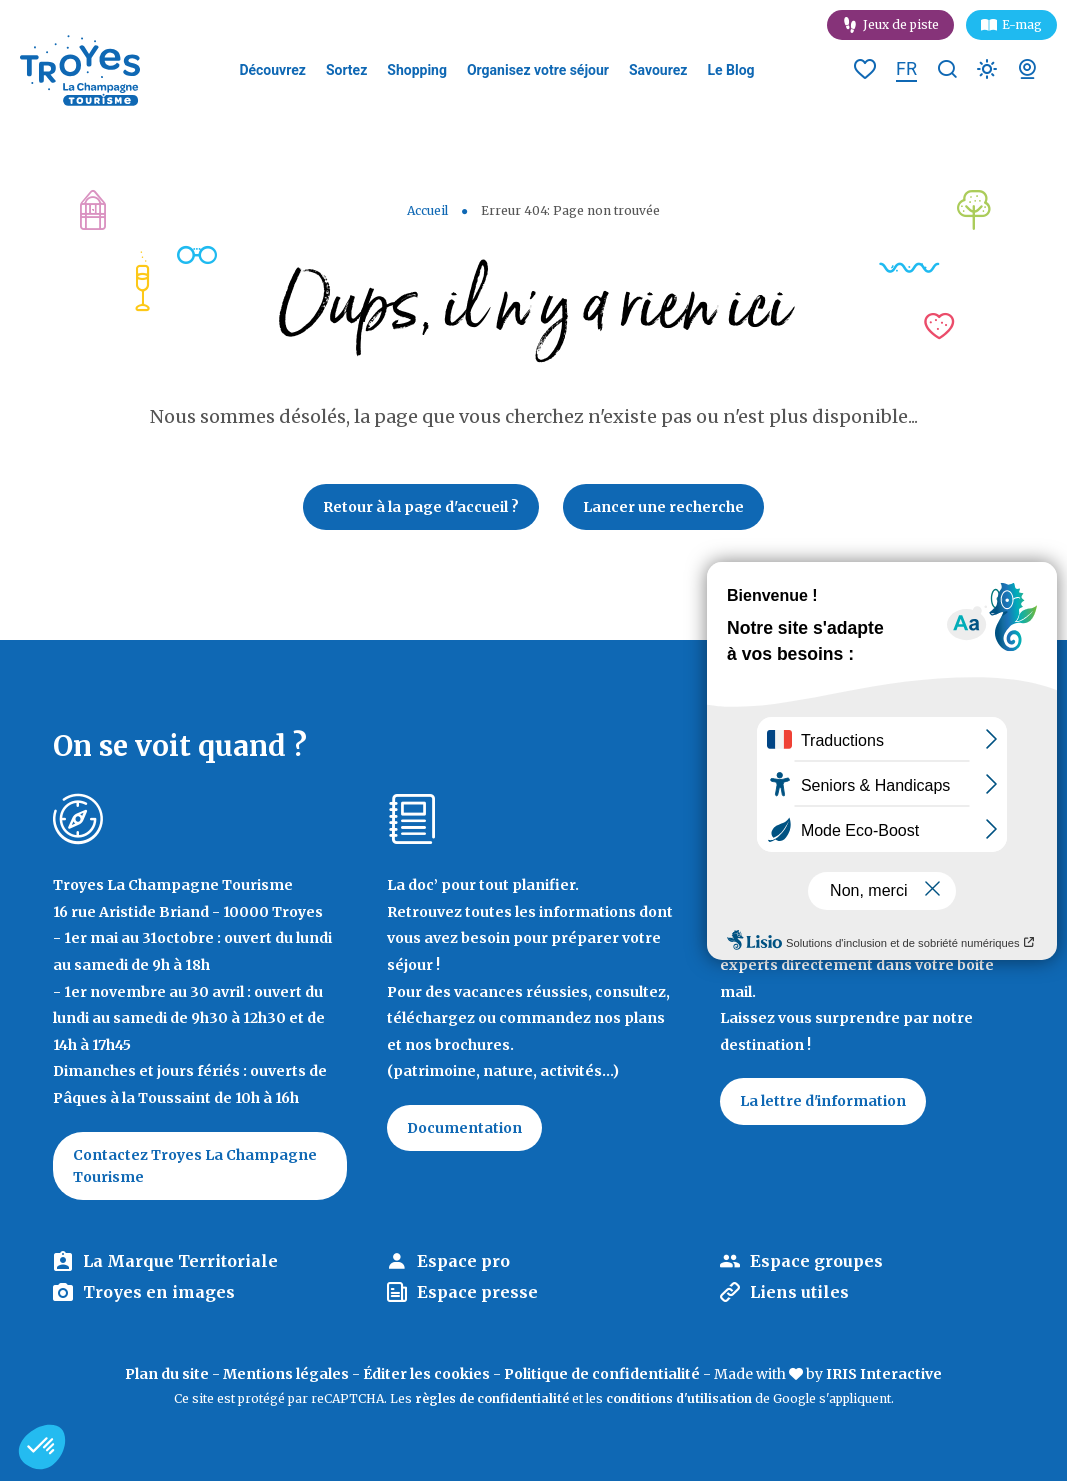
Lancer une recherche (663, 507)
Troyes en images (159, 1292)
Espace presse (477, 1292)
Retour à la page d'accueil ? (421, 507)
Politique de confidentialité (602, 1374)
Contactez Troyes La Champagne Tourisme (195, 1166)
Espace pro (463, 1261)
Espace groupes (816, 1261)
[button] (42, 1447)
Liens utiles (799, 1292)
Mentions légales (286, 1374)
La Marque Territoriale (180, 1261)
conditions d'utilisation (679, 1398)
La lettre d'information (823, 1101)
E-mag (1022, 24)
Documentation (464, 1128)
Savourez (658, 70)
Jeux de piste (901, 24)
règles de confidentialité (492, 1398)
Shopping (417, 70)
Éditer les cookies (426, 1374)
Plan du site (167, 1374)
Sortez (346, 70)
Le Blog (730, 70)
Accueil (427, 210)
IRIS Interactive (884, 1374)
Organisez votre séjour (538, 70)
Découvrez (272, 70)
